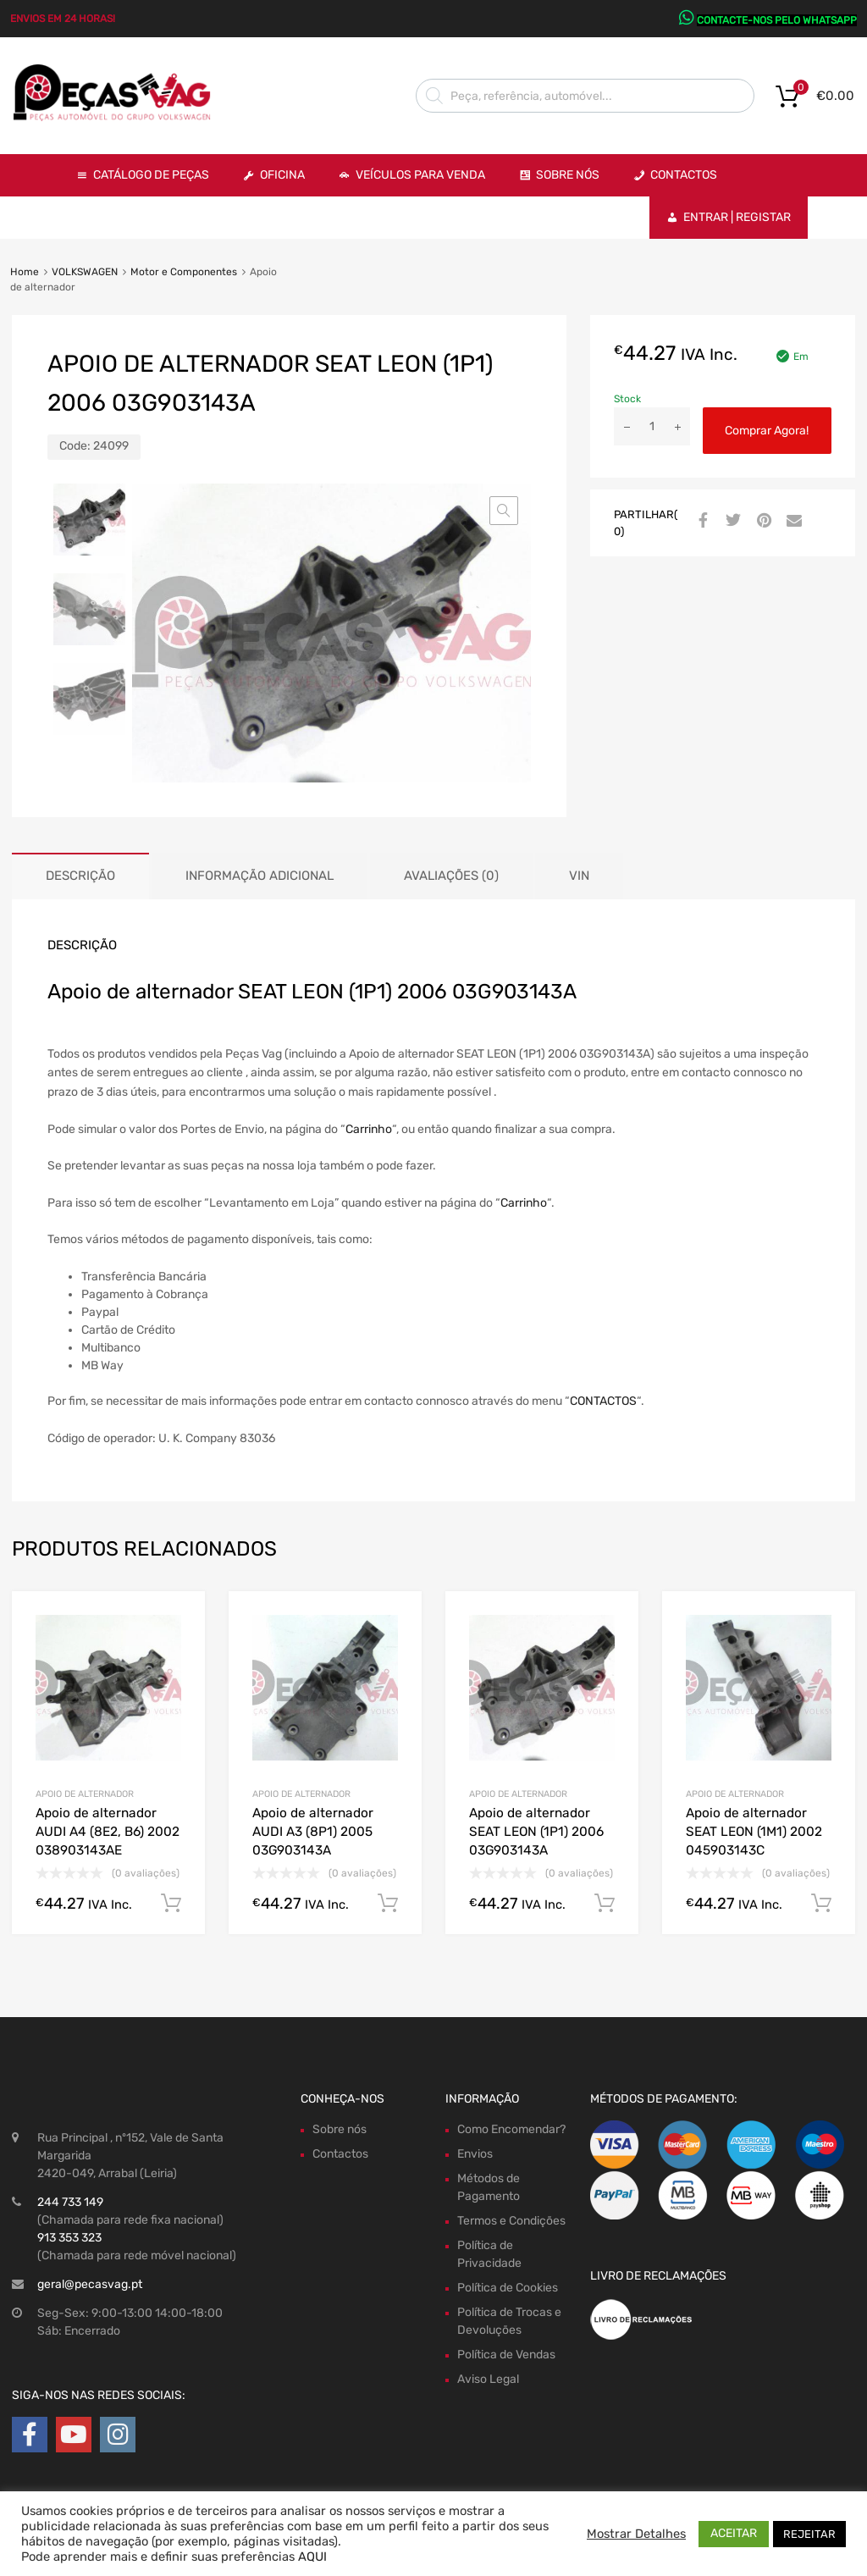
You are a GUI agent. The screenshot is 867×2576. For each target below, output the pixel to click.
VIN (579, 875)
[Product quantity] (652, 426)
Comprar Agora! (767, 430)
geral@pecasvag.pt (89, 2284)
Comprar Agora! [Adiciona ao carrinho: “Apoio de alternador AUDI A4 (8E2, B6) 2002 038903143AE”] (171, 1904)
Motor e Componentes (183, 272)
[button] (503, 510)
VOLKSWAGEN (85, 272)
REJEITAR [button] (809, 2534)
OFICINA (282, 175)
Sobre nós (339, 2129)
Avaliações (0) (451, 875)
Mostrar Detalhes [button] (636, 2533)
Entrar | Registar (737, 217)
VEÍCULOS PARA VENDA (420, 175)
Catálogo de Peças (151, 175)
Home (24, 272)
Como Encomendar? (511, 2129)
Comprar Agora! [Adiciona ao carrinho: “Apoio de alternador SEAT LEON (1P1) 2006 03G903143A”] (604, 1904)
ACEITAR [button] (733, 2533)
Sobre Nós (567, 175)
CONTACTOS (603, 1401)
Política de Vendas (506, 2354)
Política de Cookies (507, 2287)
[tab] (80, 876)
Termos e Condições (511, 2221)
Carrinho (368, 1129)
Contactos (683, 175)
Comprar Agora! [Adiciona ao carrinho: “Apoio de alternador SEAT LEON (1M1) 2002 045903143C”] (821, 1904)
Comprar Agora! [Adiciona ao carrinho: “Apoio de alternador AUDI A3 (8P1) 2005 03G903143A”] (388, 1904)
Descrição (80, 875)
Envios (475, 2154)
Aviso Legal (488, 2379)
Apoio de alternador (85, 1793)
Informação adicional (259, 875)
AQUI (312, 2556)
